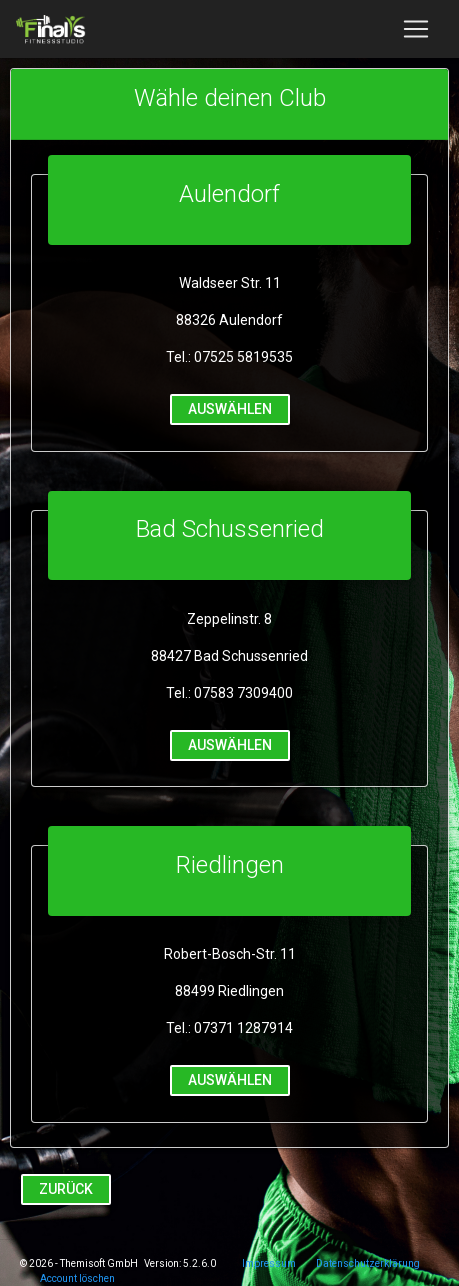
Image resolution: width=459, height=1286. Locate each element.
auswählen (230, 409)
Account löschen (77, 1278)
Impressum (269, 1263)
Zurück (66, 1188)
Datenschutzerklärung (368, 1263)
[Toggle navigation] (416, 29)
